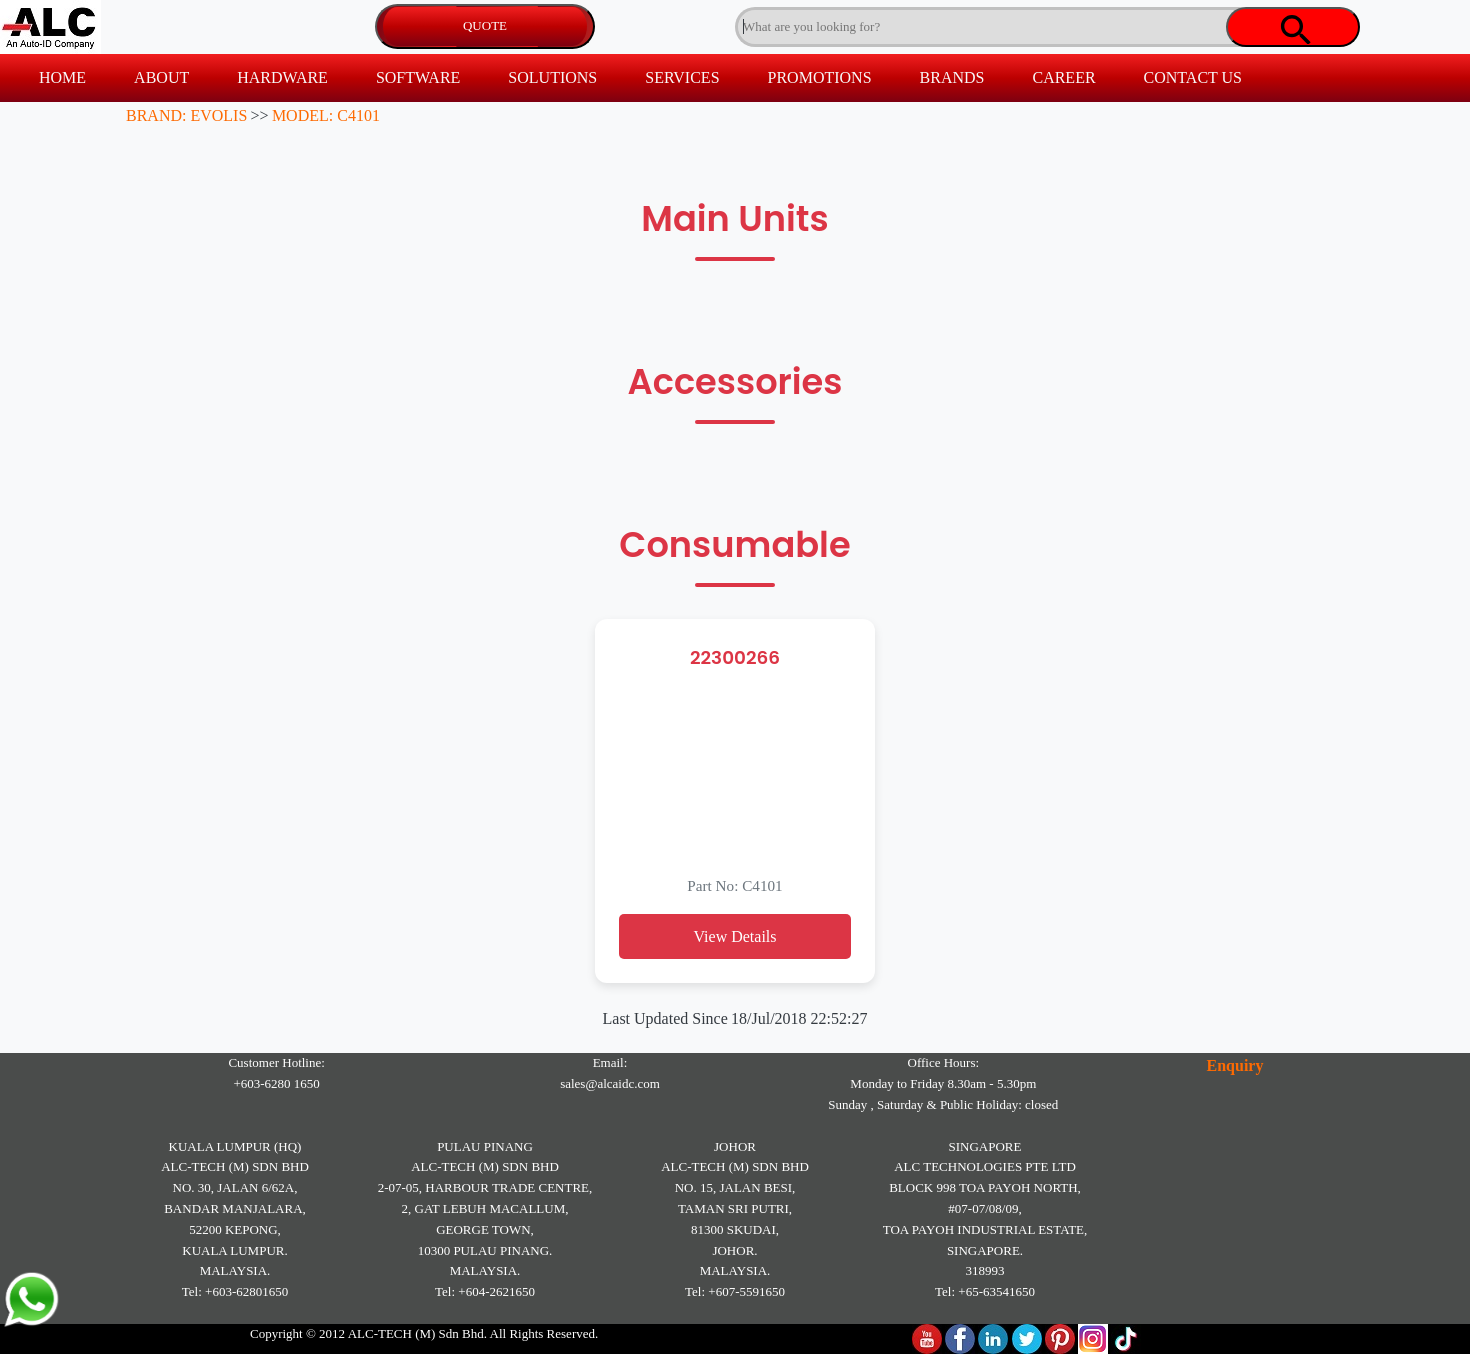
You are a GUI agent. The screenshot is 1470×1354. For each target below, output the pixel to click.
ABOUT (161, 77)
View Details (734, 936)
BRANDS (952, 77)
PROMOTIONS (820, 77)
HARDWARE (282, 77)
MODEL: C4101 (326, 115)
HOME (62, 77)
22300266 (735, 657)
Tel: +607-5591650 (735, 1291)
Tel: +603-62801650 (235, 1291)
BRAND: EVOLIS (186, 115)
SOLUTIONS (552, 77)
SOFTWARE (418, 77)
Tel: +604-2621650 (485, 1291)
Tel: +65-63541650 (985, 1291)
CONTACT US (1193, 77)
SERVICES (682, 77)
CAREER (1063, 77)
